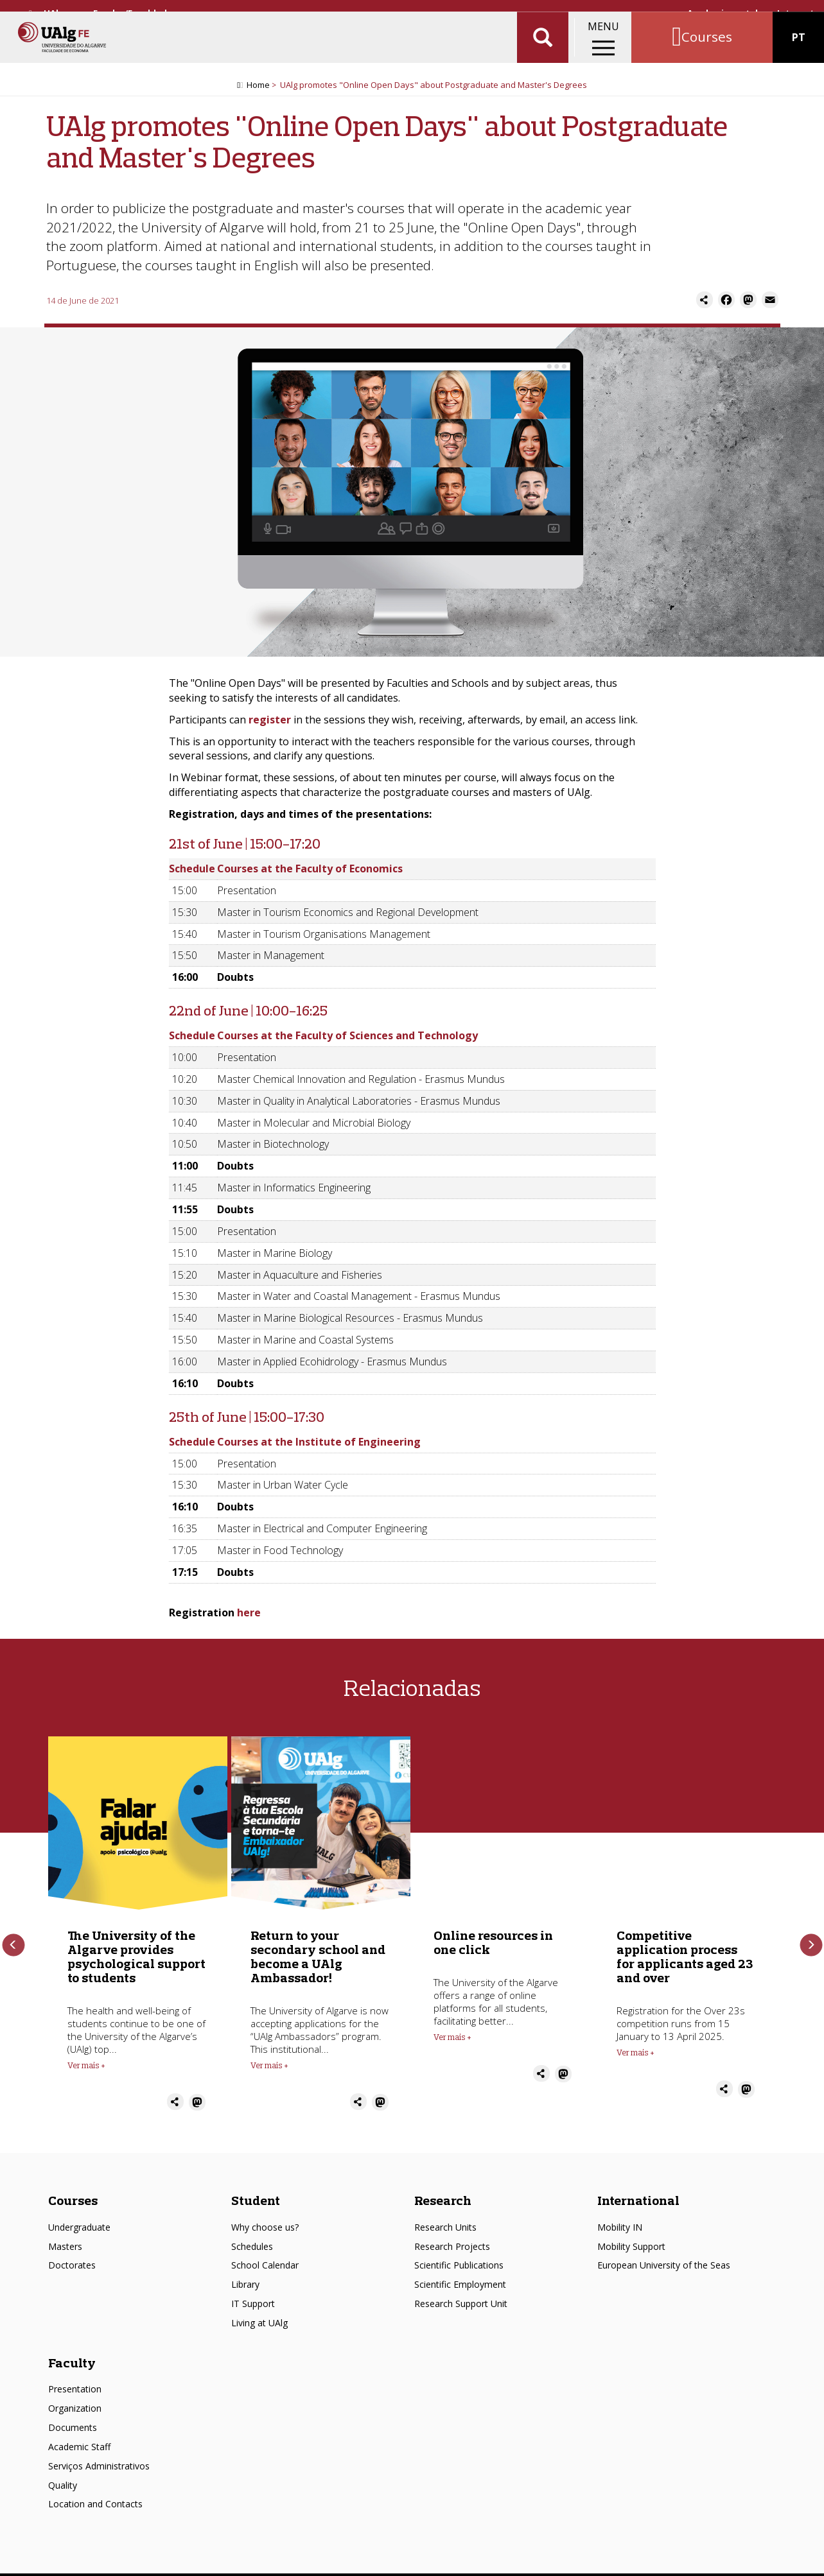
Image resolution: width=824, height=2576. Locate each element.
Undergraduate (79, 2217)
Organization (74, 2398)
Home (258, 88)
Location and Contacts (95, 2493)
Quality (62, 2474)
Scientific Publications (459, 2255)
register (270, 723)
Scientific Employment (460, 2274)
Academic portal (722, 13)
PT (798, 51)
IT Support (253, 2293)
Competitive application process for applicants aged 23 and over (685, 1959)
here (249, 1616)
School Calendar (265, 2255)
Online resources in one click (493, 1945)
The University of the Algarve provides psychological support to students (136, 1959)
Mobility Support (631, 2235)
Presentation (74, 2379)
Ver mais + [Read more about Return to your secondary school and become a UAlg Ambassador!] (269, 2068)
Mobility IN (619, 2217)
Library (245, 2274)
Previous (13, 1941)
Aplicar (542, 51)
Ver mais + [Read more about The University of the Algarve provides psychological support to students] (86, 2068)
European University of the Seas (663, 2255)
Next (811, 1941)
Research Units (445, 2217)
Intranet (795, 13)
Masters (65, 2235)
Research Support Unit (460, 2293)
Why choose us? (265, 2217)
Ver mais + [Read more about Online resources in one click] (452, 2040)
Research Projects (452, 2235)
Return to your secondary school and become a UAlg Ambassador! (317, 1959)
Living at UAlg (259, 2312)
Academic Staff (79, 2436)
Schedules (252, 2235)
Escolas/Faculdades (135, 13)
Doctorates (72, 2255)
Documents (72, 2417)
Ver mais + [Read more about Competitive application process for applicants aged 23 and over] (635, 2055)
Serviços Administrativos (99, 2456)
